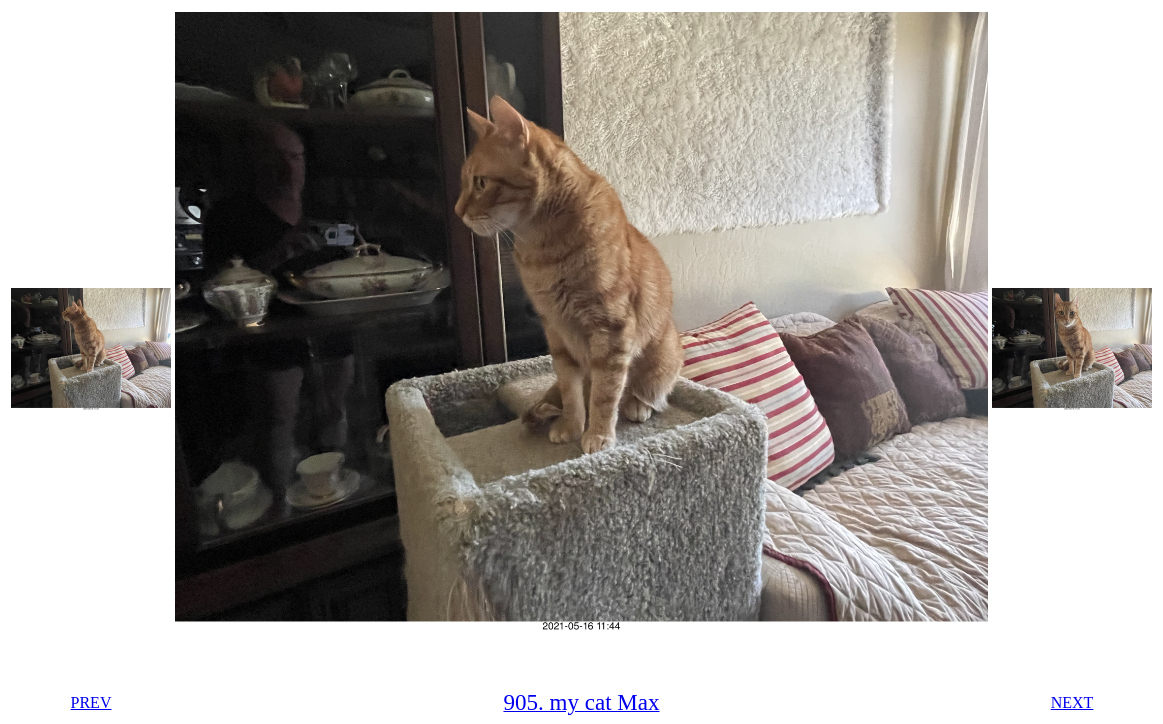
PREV (91, 702)
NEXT (1072, 702)
